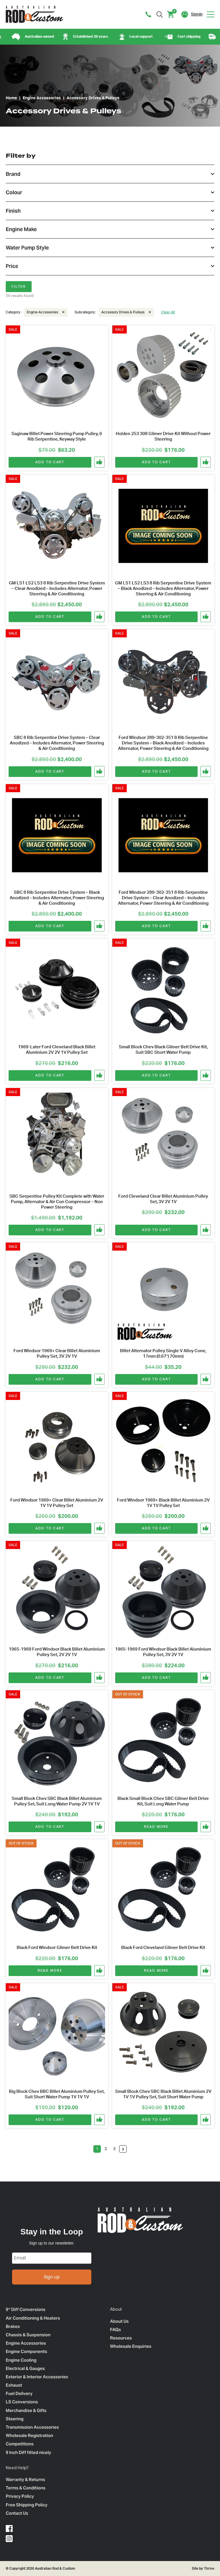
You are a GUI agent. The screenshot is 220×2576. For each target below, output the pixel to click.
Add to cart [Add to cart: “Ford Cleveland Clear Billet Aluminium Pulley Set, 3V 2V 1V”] (156, 1230)
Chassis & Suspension (28, 2334)
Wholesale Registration (29, 2435)
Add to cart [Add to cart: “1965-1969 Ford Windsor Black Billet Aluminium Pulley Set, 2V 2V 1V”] (49, 1677)
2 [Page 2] (106, 2149)
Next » (123, 2149)
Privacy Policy (20, 2496)
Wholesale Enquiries (130, 2346)
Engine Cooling (21, 2360)
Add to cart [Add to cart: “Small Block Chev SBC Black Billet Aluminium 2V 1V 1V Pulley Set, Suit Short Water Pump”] (156, 2119)
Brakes (13, 2326)
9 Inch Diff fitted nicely (28, 2452)
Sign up (52, 2277)
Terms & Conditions (25, 2488)
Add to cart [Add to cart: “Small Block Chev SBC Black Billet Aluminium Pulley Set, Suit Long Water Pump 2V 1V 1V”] (49, 1826)
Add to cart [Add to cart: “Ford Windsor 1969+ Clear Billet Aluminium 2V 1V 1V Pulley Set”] (49, 1528)
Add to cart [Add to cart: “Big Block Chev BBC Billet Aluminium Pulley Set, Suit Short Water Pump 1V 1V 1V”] (49, 2119)
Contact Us (17, 2513)
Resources (121, 2338)
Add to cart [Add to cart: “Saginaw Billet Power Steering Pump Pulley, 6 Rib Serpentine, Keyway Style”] (49, 462)
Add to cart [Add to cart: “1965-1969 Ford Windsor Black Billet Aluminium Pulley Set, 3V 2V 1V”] (156, 1677)
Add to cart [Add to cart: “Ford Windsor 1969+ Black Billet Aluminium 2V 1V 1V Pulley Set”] (156, 1528)
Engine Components (26, 2351)
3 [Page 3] (114, 2149)
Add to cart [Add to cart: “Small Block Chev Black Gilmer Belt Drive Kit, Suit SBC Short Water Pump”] (156, 1075)
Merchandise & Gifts (26, 2410)
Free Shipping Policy (26, 2505)
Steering (15, 2418)
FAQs (115, 2329)
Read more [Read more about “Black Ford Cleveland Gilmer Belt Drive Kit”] (156, 1970)
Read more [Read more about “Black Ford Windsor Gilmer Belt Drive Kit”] (50, 1970)
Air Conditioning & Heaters (33, 2318)
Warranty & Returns (25, 2479)
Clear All (168, 312)
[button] (99, 462)
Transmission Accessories (32, 2427)
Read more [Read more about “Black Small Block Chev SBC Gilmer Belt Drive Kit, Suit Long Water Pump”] (156, 1826)
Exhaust (14, 2385)
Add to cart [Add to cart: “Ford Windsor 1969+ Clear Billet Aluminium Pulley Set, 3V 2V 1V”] (49, 1379)
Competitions (20, 2444)
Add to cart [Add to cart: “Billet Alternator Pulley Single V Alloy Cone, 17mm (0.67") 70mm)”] (156, 1379)
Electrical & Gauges (25, 2368)
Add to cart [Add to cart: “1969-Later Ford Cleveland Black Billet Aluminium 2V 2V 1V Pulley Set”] (49, 1075)
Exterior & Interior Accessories (37, 2376)
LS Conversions (22, 2401)
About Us (119, 2321)
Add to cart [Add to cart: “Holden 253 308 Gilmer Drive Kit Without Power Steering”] (156, 462)
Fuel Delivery (19, 2393)
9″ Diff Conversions (25, 2309)
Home (11, 98)
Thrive (208, 2568)
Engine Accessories (42, 98)
